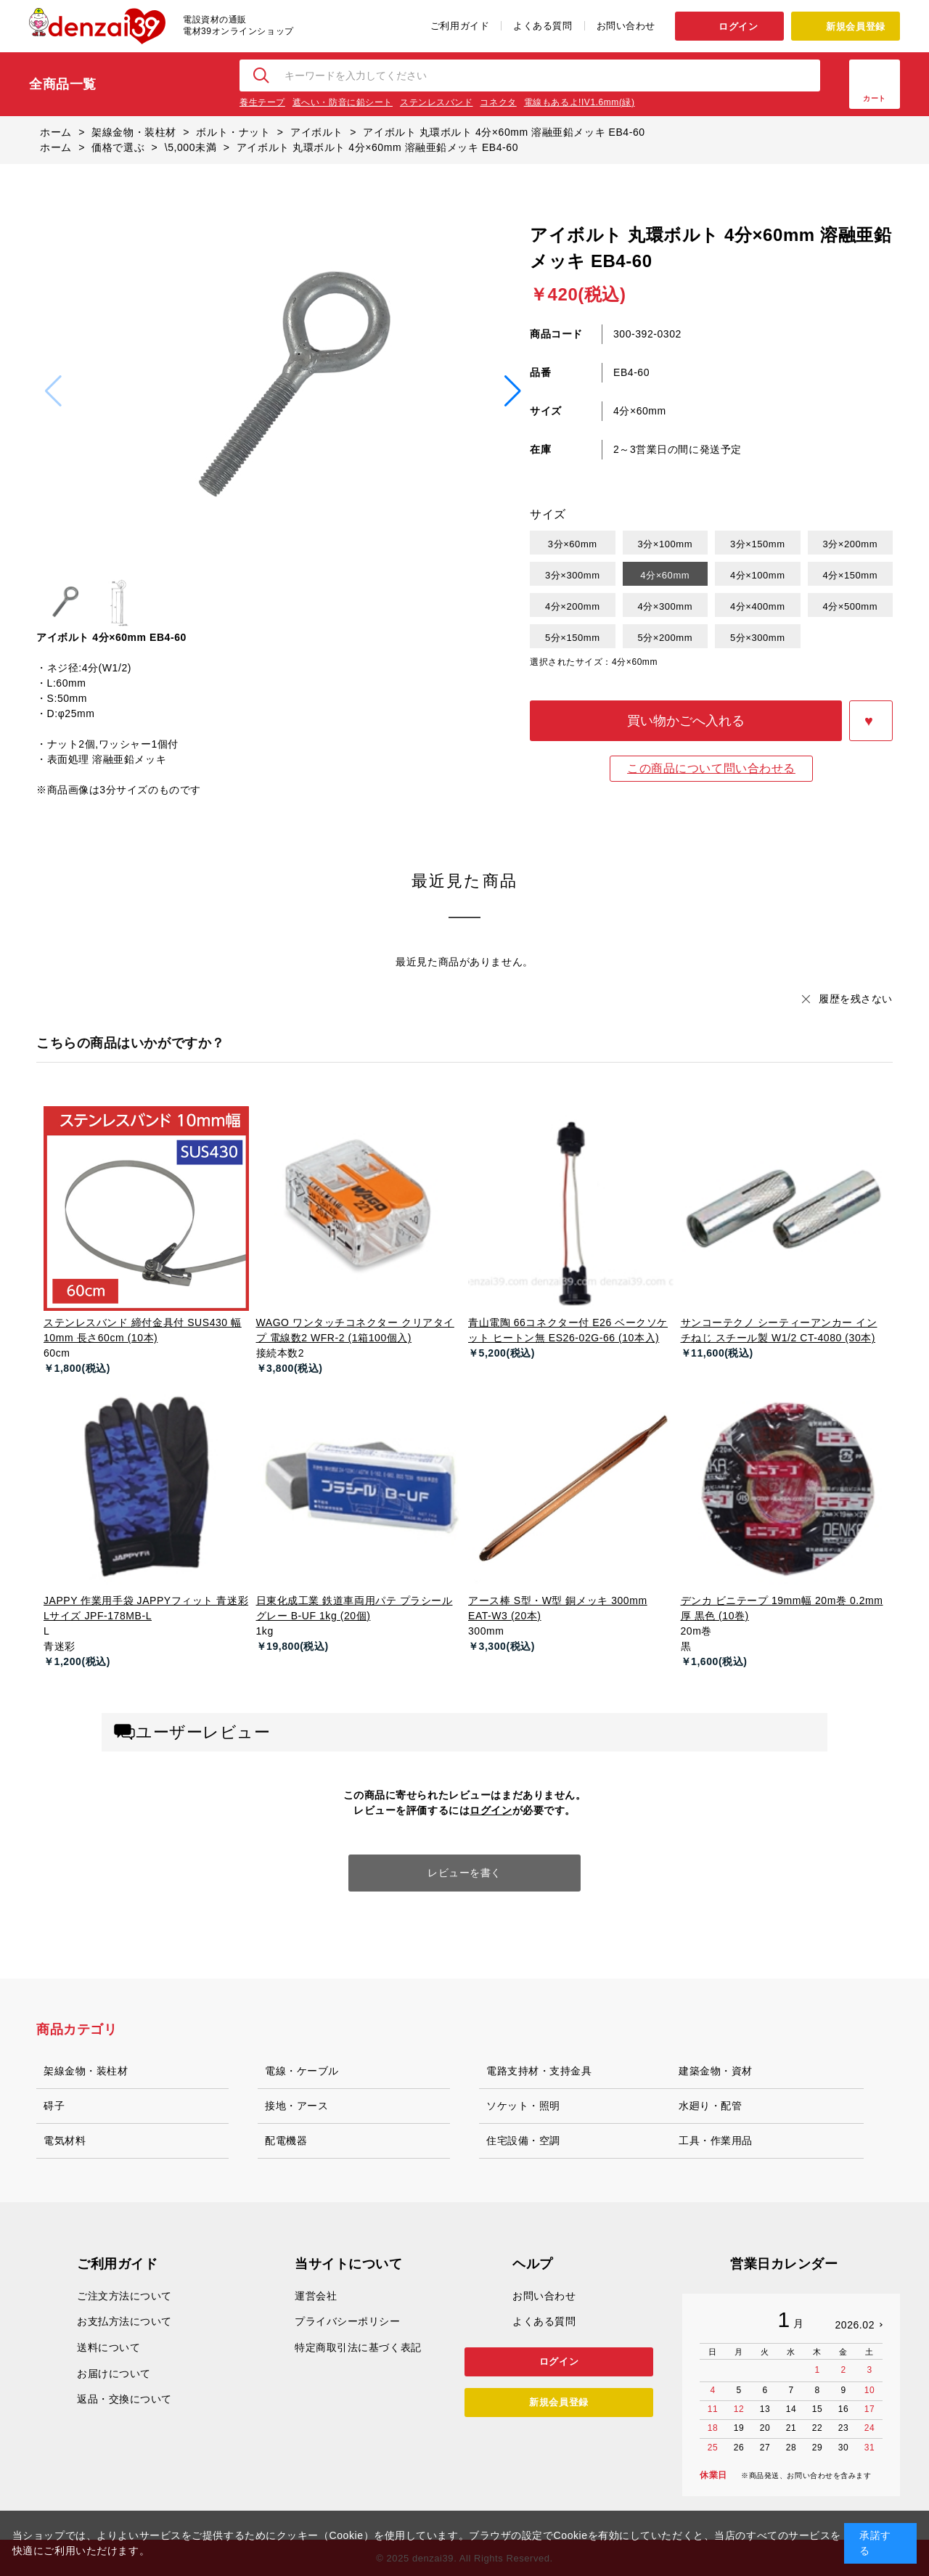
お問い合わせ (626, 25)
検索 (262, 75)
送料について (108, 2347)
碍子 (54, 2105)
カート (874, 98)
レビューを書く (464, 1872)
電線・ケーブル (302, 2071)
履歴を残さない (856, 999)
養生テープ (262, 102)
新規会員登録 (855, 26)
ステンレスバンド (436, 102)
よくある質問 (542, 25)
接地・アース (296, 2105)
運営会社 (316, 2296)
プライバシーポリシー (348, 2321)
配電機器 (286, 2140)
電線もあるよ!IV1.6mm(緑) (579, 102)
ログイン (738, 26)
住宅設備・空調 (523, 2140)
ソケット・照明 (523, 2105)
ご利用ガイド (459, 25)
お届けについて (114, 2373)
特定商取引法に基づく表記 (358, 2347)
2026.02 (855, 2325)
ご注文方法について (124, 2296)
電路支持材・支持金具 (539, 2071)
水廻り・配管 (710, 2105)
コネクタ (498, 102)
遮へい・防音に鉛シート (342, 102)
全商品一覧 (63, 84)
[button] (513, 391)
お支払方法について (124, 2321)
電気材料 (65, 2140)
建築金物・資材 (716, 2071)
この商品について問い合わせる (711, 768)
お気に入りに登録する (871, 720)
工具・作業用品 (716, 2140)
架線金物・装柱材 (86, 2071)
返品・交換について (124, 2399)
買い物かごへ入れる (686, 720)
